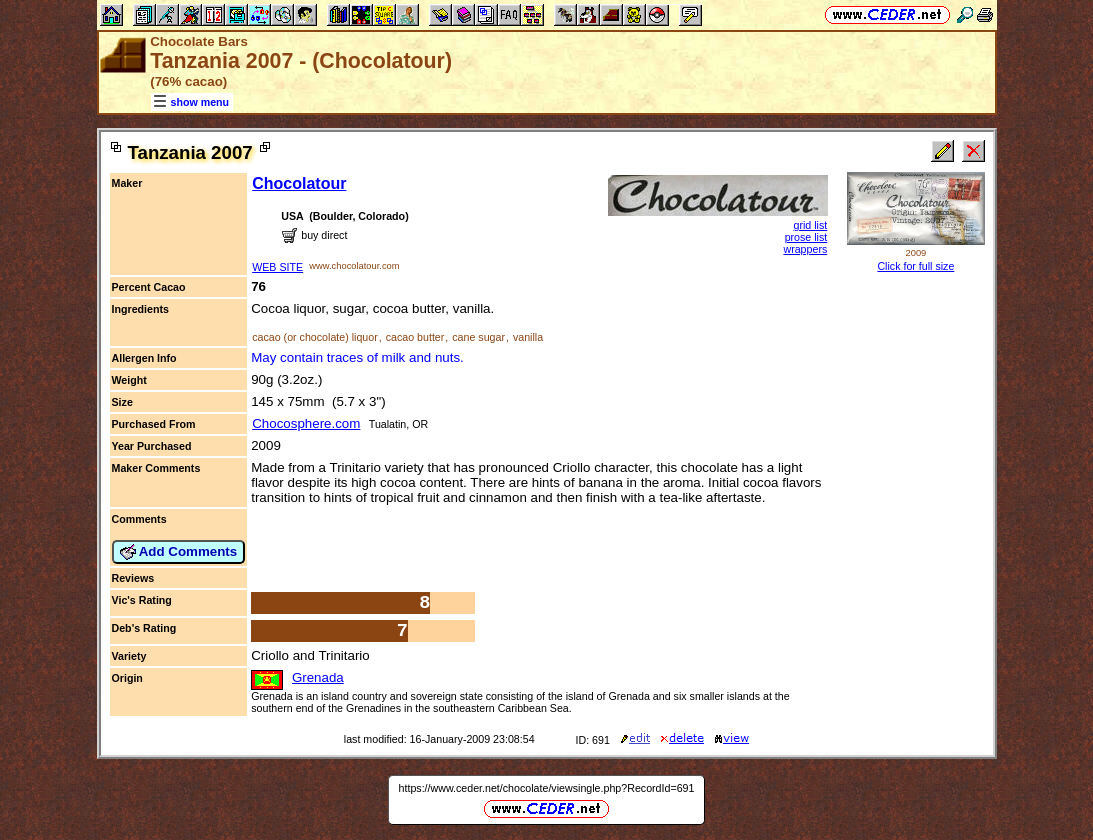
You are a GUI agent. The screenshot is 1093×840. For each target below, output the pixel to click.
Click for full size (915, 266)
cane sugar (478, 337)
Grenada (318, 677)
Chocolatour (299, 183)
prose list (806, 237)
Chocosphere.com (306, 423)
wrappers (805, 249)
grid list (811, 225)
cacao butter (415, 337)
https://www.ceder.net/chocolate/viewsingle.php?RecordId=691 (547, 788)
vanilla (528, 337)
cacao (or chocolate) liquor (315, 337)
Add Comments (179, 552)
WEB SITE (277, 267)
